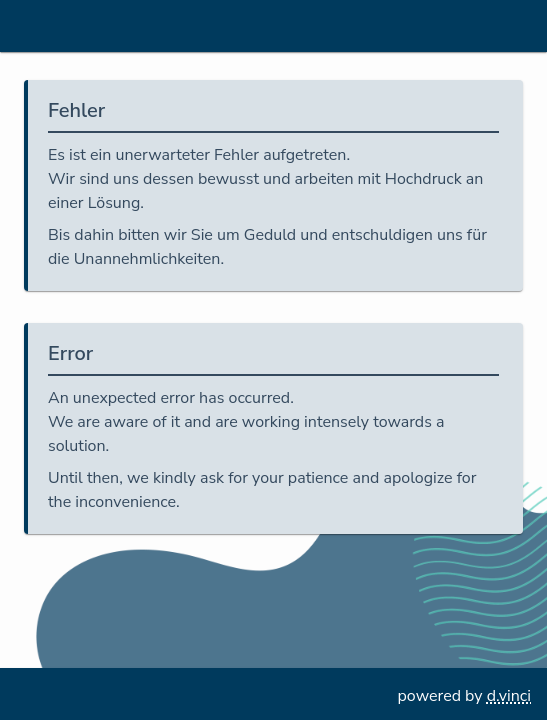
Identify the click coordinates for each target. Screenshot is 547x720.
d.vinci (509, 696)
